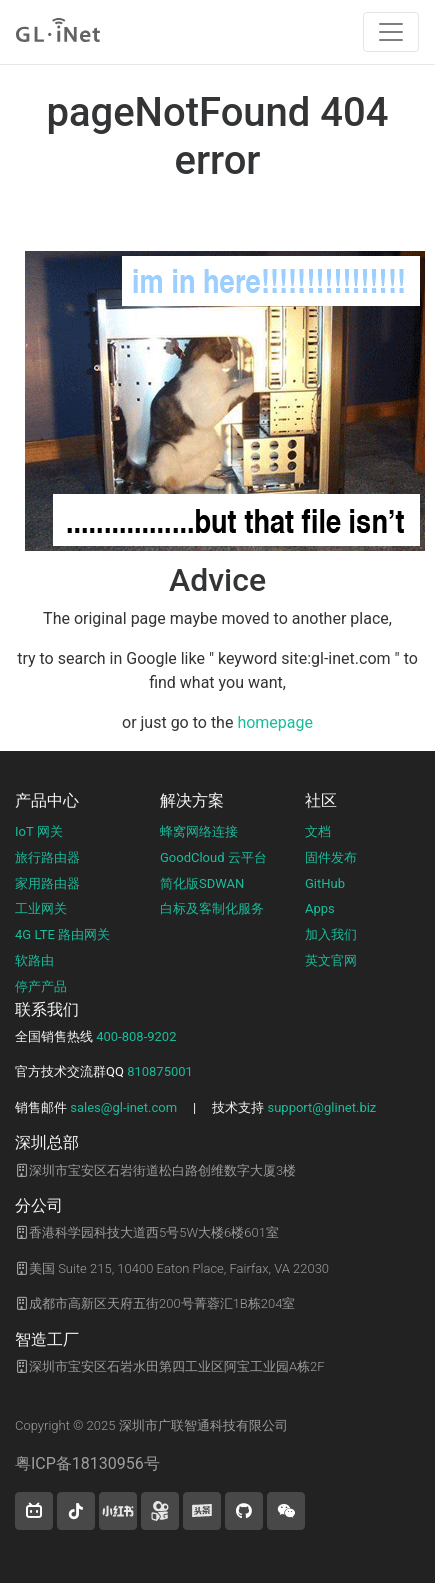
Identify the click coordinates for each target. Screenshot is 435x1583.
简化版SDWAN (202, 883)
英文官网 (331, 960)
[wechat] (286, 1511)
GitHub (325, 883)
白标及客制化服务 (212, 908)
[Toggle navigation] (391, 32)
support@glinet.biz (321, 1107)
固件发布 (331, 857)
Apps (320, 908)
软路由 (34, 960)
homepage (275, 722)
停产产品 (41, 986)
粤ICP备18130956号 (87, 1463)
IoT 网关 (39, 831)
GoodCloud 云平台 (213, 857)
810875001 (160, 1071)
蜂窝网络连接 (199, 831)
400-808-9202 (136, 1036)
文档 (318, 831)
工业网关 (41, 908)
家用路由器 (47, 883)
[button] (34, 1511)
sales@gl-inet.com (123, 1107)
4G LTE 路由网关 (62, 934)
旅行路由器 (47, 857)
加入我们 (331, 934)
